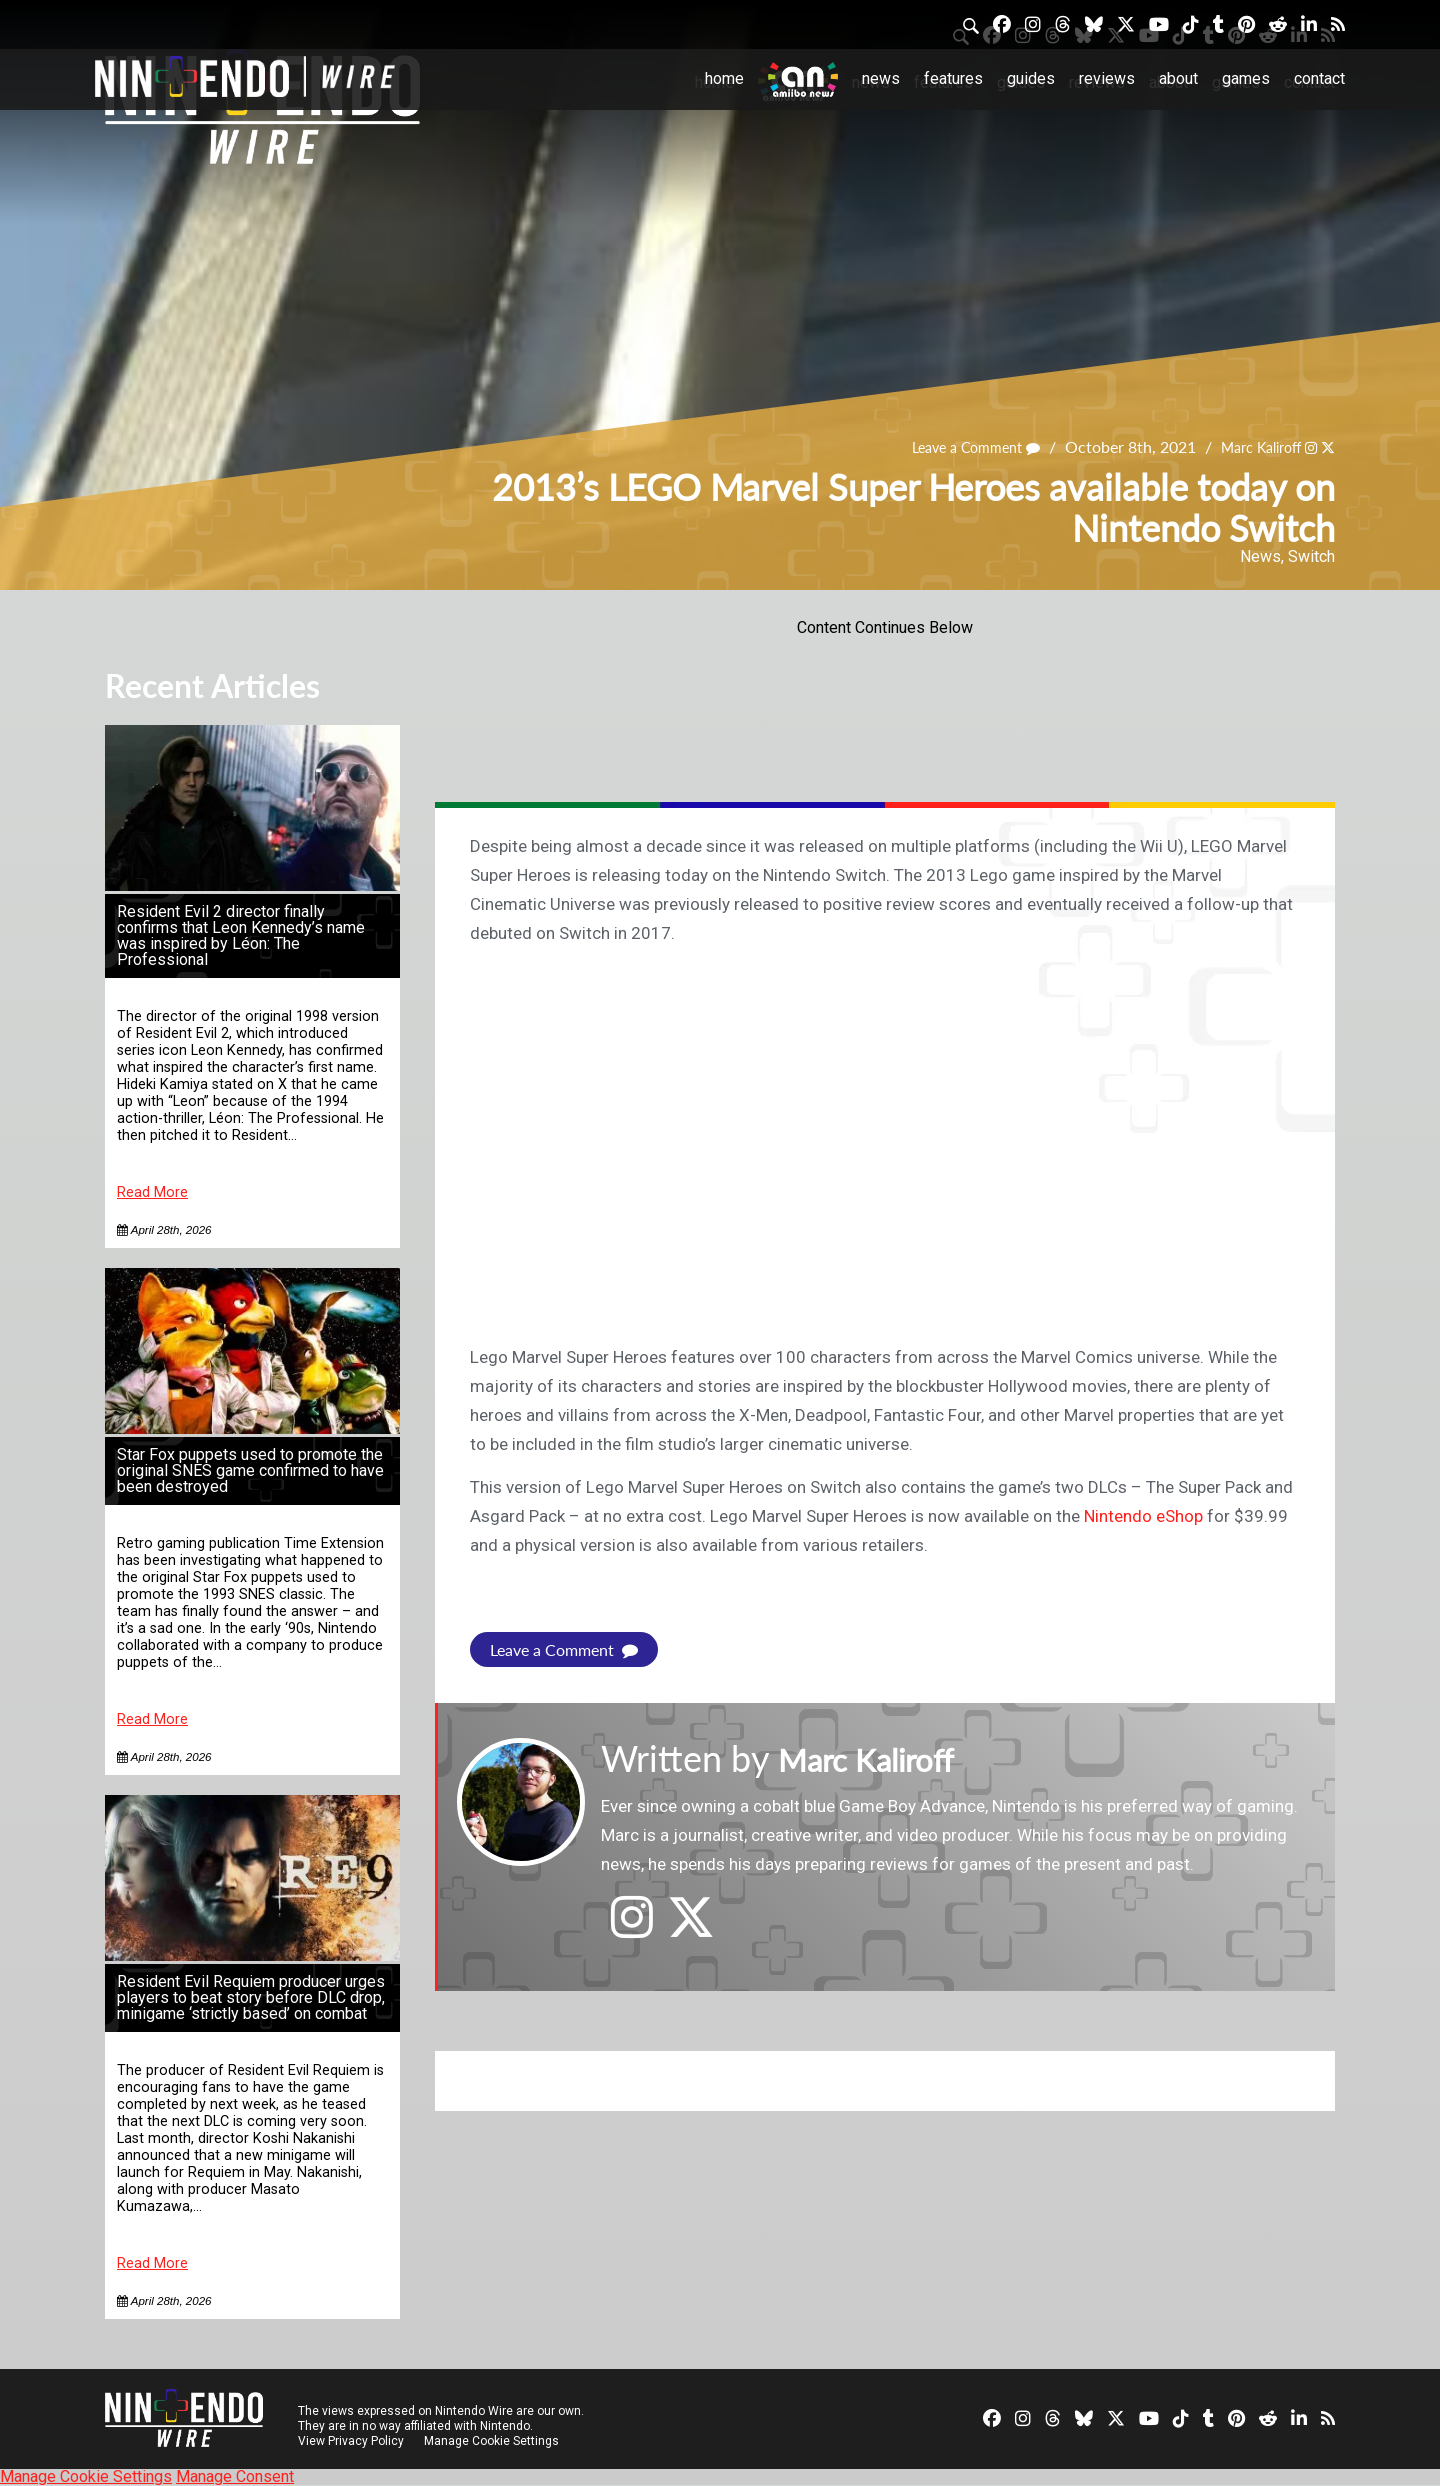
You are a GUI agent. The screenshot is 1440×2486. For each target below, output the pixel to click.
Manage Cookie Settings (494, 2441)
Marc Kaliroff (1250, 447)
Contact (1319, 78)
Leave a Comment (950, 447)
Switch (1311, 556)
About (1178, 78)
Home (724, 78)
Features (953, 78)
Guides (1031, 78)
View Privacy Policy (351, 2441)
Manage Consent (235, 2476)
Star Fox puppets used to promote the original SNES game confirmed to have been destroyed (250, 1470)
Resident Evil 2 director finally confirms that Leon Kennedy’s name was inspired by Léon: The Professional (241, 935)
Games (1246, 78)
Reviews (1107, 78)
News (881, 78)
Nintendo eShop (1143, 1516)
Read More (152, 1192)
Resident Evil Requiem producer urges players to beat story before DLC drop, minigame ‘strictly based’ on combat (251, 1997)
